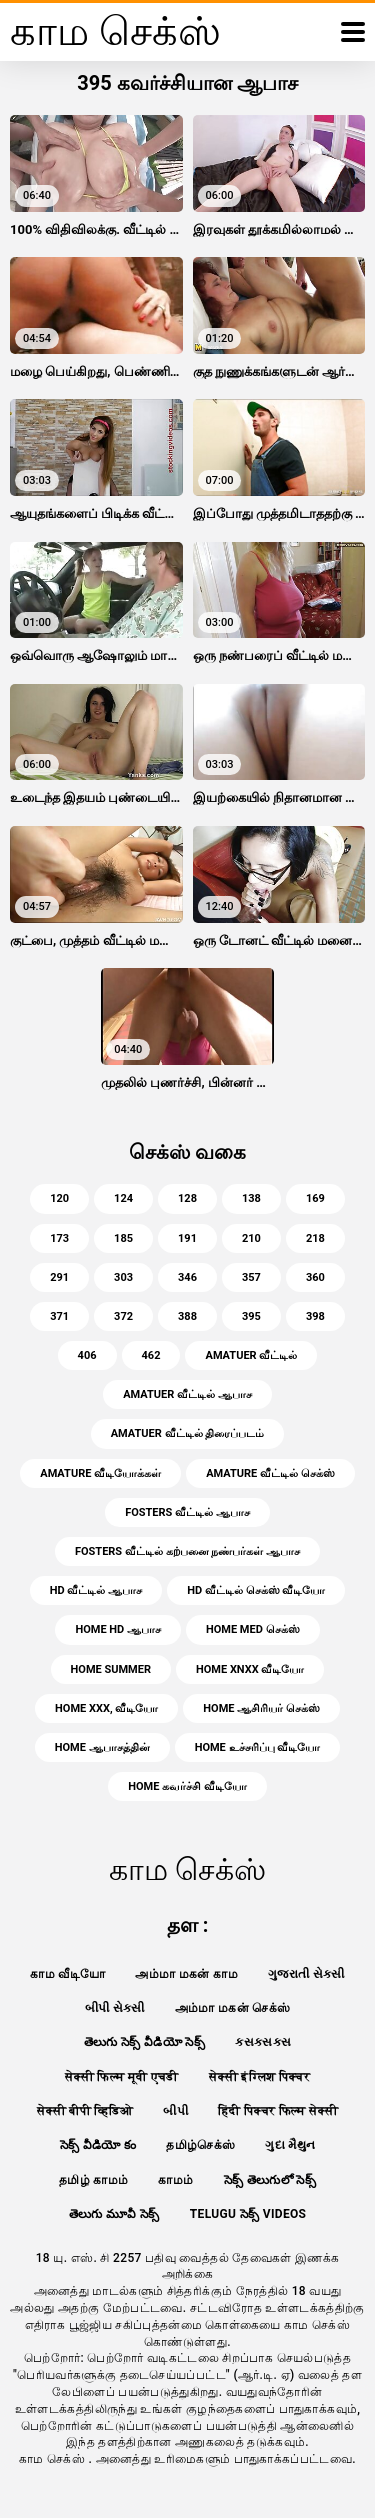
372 (123, 1316)
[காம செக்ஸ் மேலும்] (353, 32)
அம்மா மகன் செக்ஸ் (233, 2008)
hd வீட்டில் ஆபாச (96, 1590)
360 (315, 1277)
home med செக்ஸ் (253, 1629)
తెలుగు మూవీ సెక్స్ (114, 2214)
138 (251, 1198)
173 (59, 1238)
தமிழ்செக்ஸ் (200, 2145)
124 (123, 1198)
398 (315, 1316)
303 (123, 1277)
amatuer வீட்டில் (251, 1355)
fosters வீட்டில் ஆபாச (187, 1512)
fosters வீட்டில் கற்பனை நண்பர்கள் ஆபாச (187, 1551)
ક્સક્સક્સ (263, 2042)
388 (187, 1316)
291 (59, 1277)
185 (123, 1238)
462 (151, 1355)
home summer (111, 1669)
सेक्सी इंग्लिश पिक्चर (259, 2077)
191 (187, 1238)
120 (59, 1198)
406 (87, 1355)
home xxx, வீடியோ (106, 1708)
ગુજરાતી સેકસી (306, 1974)
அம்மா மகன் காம (186, 1974)
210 (251, 1238)
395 (251, 1316)
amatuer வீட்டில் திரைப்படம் (188, 1433)
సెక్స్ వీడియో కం (98, 2145)
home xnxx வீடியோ (250, 1669)
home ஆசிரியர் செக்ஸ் (261, 1708)
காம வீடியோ (67, 1974)
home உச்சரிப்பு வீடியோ (258, 1747)
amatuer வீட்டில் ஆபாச (187, 1394)
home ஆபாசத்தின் (102, 1747)
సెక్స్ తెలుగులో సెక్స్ (270, 2180)
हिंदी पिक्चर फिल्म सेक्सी (278, 2111)
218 (315, 1238)
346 (187, 1277)
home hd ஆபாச (118, 1629)
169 (315, 1198)
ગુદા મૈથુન (290, 2145)
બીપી (175, 2111)
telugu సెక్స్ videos (248, 2214)
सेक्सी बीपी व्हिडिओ (85, 2111)
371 (59, 1316)
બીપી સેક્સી (115, 2008)
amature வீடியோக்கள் (100, 1473)
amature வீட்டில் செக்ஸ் (270, 1473)
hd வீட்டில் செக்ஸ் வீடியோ (256, 1590)
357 (251, 1277)
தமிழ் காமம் (93, 2180)
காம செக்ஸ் (53, 2459)
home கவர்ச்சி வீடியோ (187, 1786)
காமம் (175, 2180)
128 (187, 1198)
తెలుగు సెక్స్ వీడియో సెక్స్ (145, 2042)
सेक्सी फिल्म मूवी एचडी (122, 2077)
